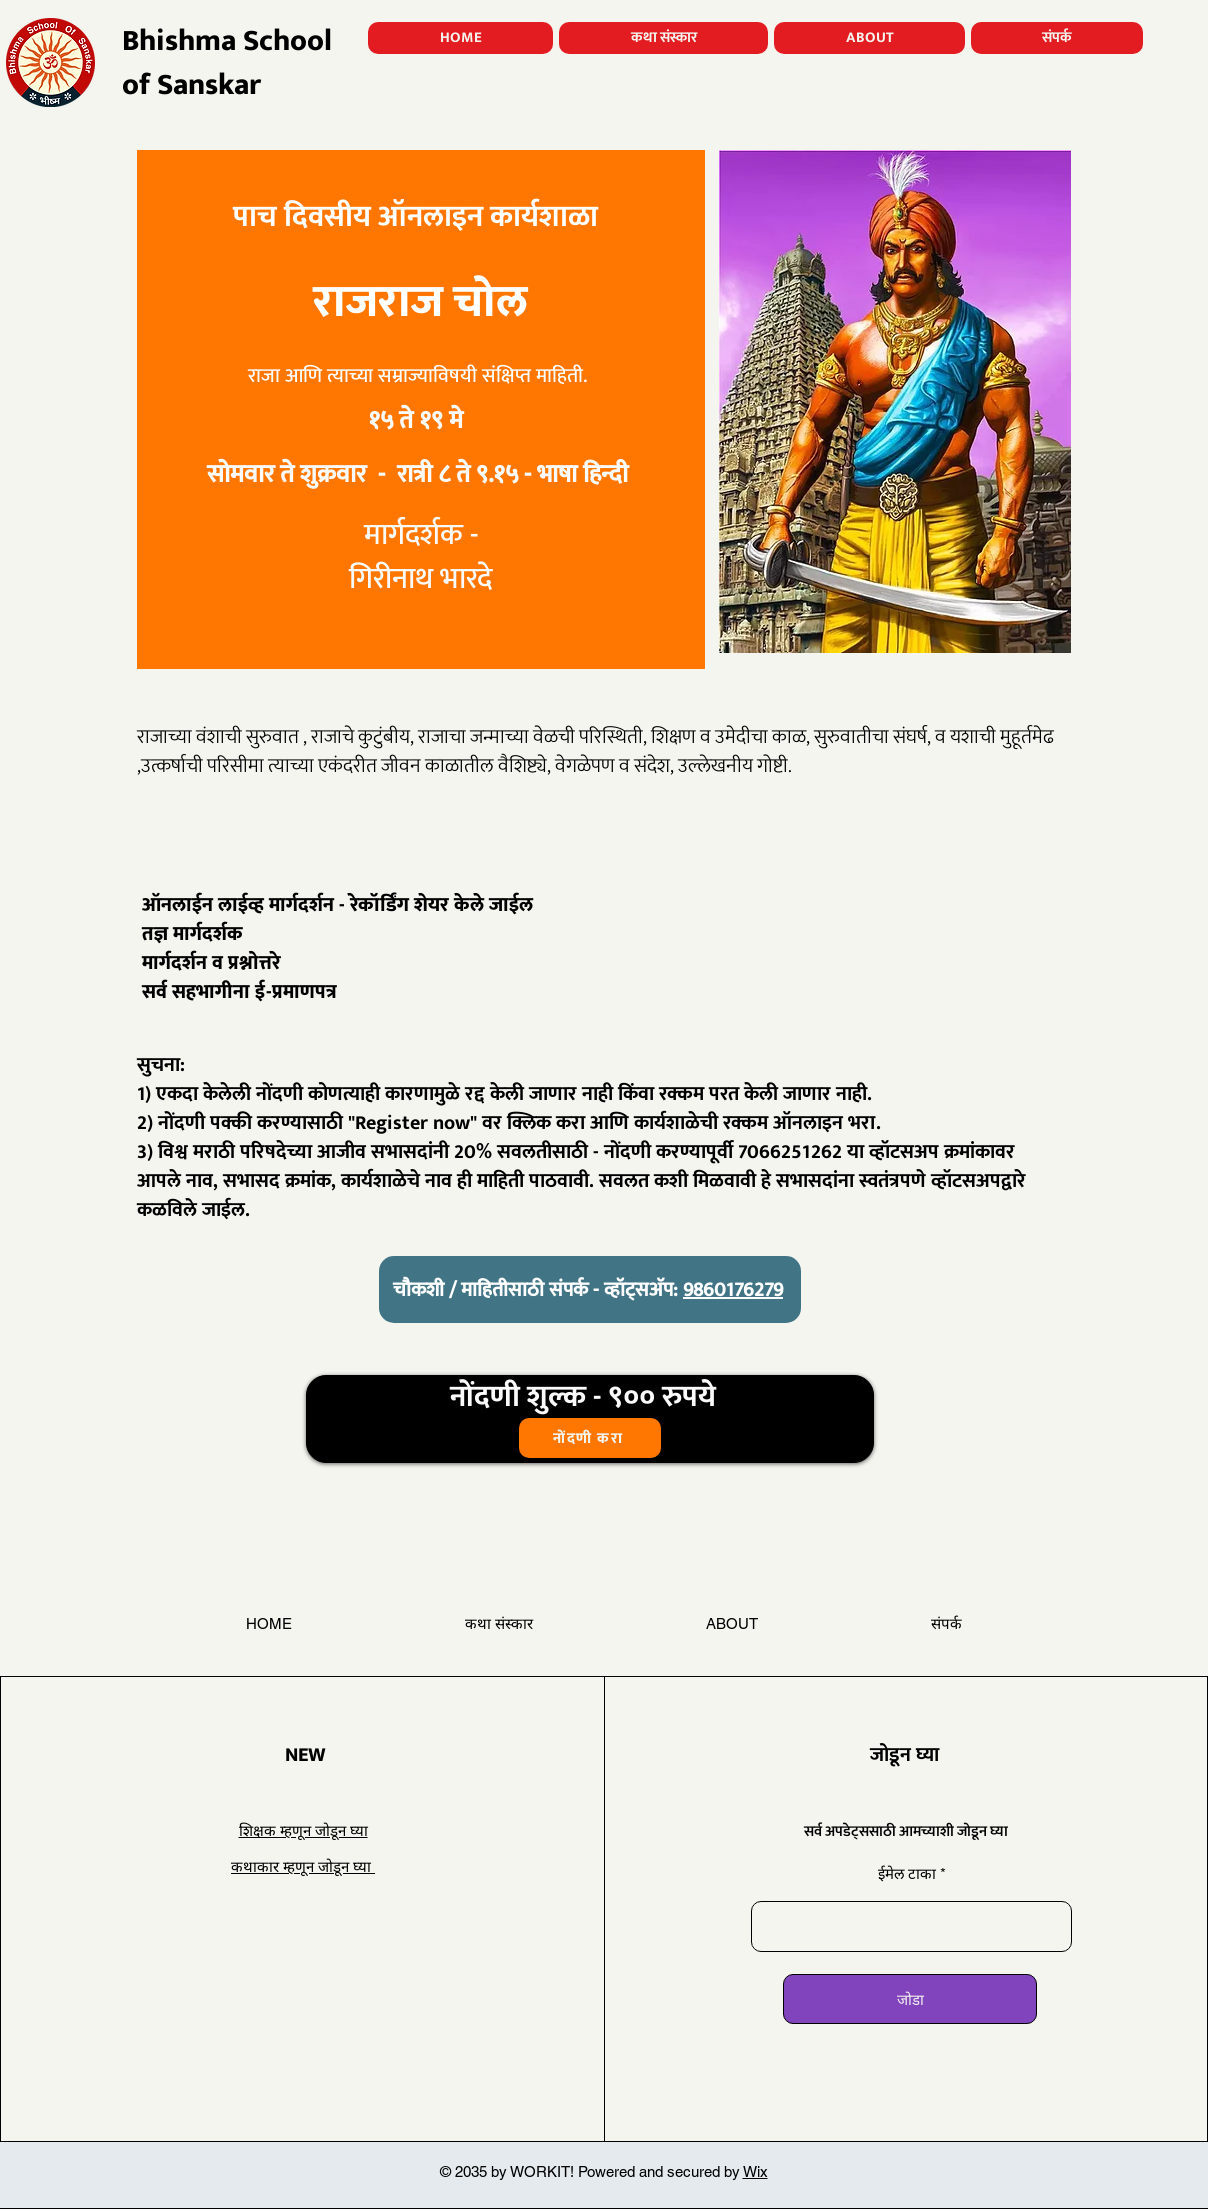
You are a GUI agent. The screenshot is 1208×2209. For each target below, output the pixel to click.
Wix (755, 2171)
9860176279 (733, 1290)
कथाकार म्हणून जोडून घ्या (303, 1866)
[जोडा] (910, 1999)
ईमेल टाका (909, 1873)
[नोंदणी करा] (590, 1438)
